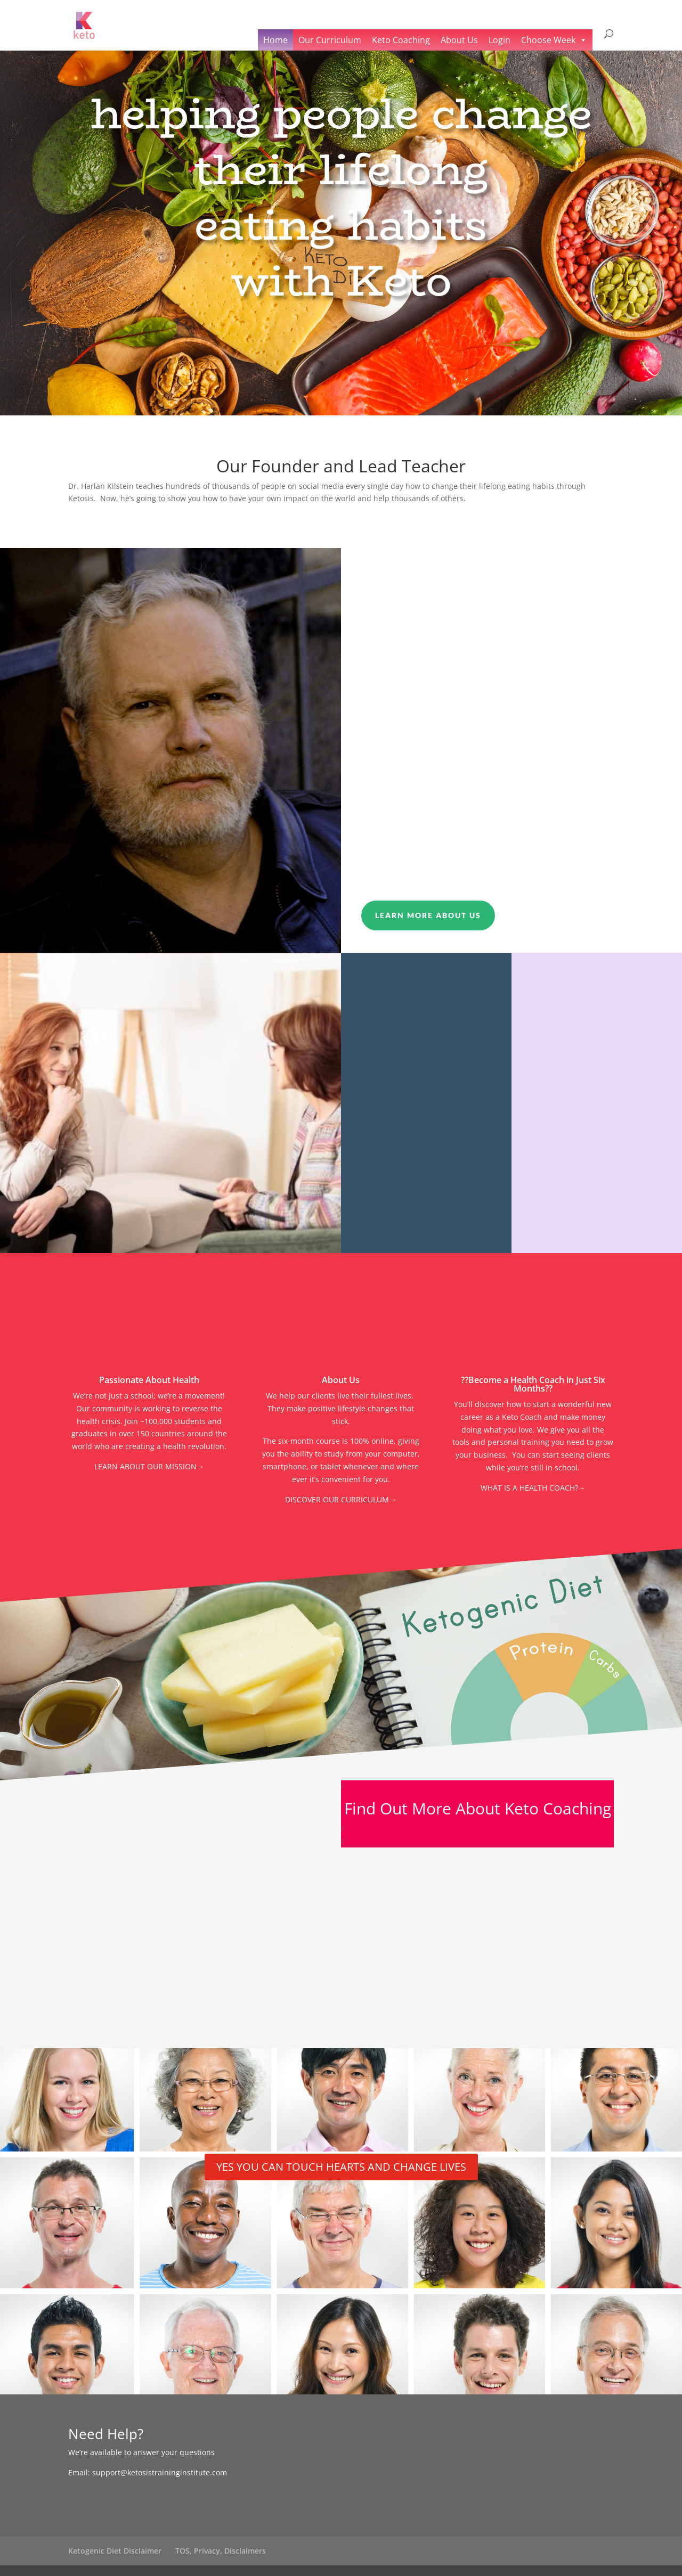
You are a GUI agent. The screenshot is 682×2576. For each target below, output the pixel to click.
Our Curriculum (329, 40)
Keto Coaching (401, 40)
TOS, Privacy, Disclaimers (220, 2551)
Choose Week (548, 40)
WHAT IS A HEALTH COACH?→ (533, 1488)
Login (499, 40)
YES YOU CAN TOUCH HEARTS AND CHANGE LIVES (341, 2167)
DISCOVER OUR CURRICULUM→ (340, 1499)
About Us (459, 40)
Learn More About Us (428, 915)
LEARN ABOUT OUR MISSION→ (149, 1466)
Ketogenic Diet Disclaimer (114, 2551)
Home (275, 40)
